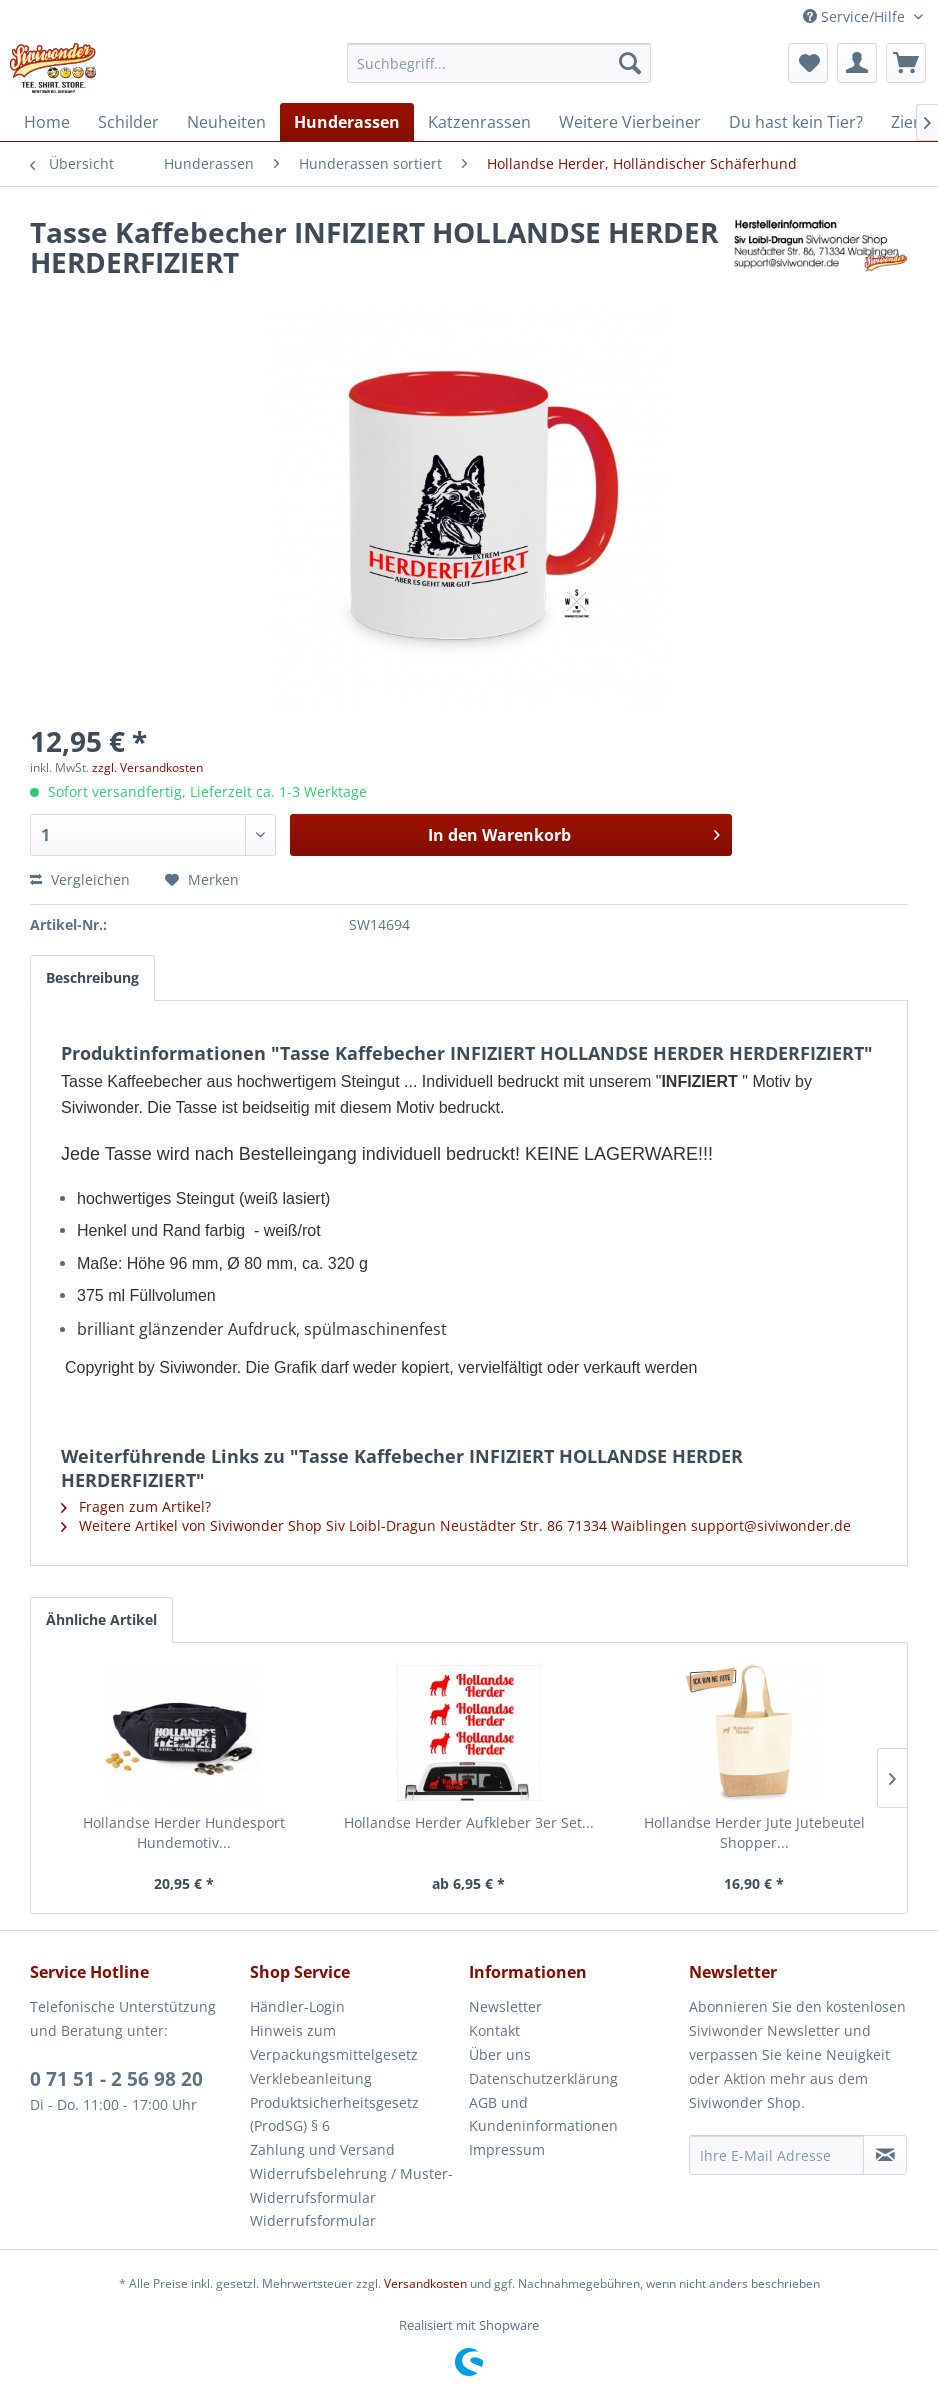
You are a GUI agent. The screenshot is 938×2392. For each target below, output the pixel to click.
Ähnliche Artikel (101, 1619)
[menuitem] (499, 63)
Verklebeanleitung (311, 2078)
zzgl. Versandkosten (147, 767)
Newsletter (505, 2006)
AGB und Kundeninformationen (543, 2114)
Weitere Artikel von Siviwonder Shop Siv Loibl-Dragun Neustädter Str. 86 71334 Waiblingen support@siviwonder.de (456, 1525)
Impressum (507, 2149)
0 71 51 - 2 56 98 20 (116, 2079)
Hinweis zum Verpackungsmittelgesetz (334, 2042)
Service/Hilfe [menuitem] (856, 16)
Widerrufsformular (313, 2220)
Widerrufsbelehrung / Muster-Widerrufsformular (351, 2185)
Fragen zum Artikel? (136, 1506)
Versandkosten (425, 2283)
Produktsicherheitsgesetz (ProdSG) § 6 (334, 2114)
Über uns (500, 2054)
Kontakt (494, 2030)
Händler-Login (297, 2006)
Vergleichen (80, 879)
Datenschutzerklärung (543, 2078)
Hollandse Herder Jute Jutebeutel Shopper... (754, 1832)
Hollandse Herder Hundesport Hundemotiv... (184, 1832)
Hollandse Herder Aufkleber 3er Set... (469, 1822)
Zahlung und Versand (322, 2149)
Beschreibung (92, 977)
